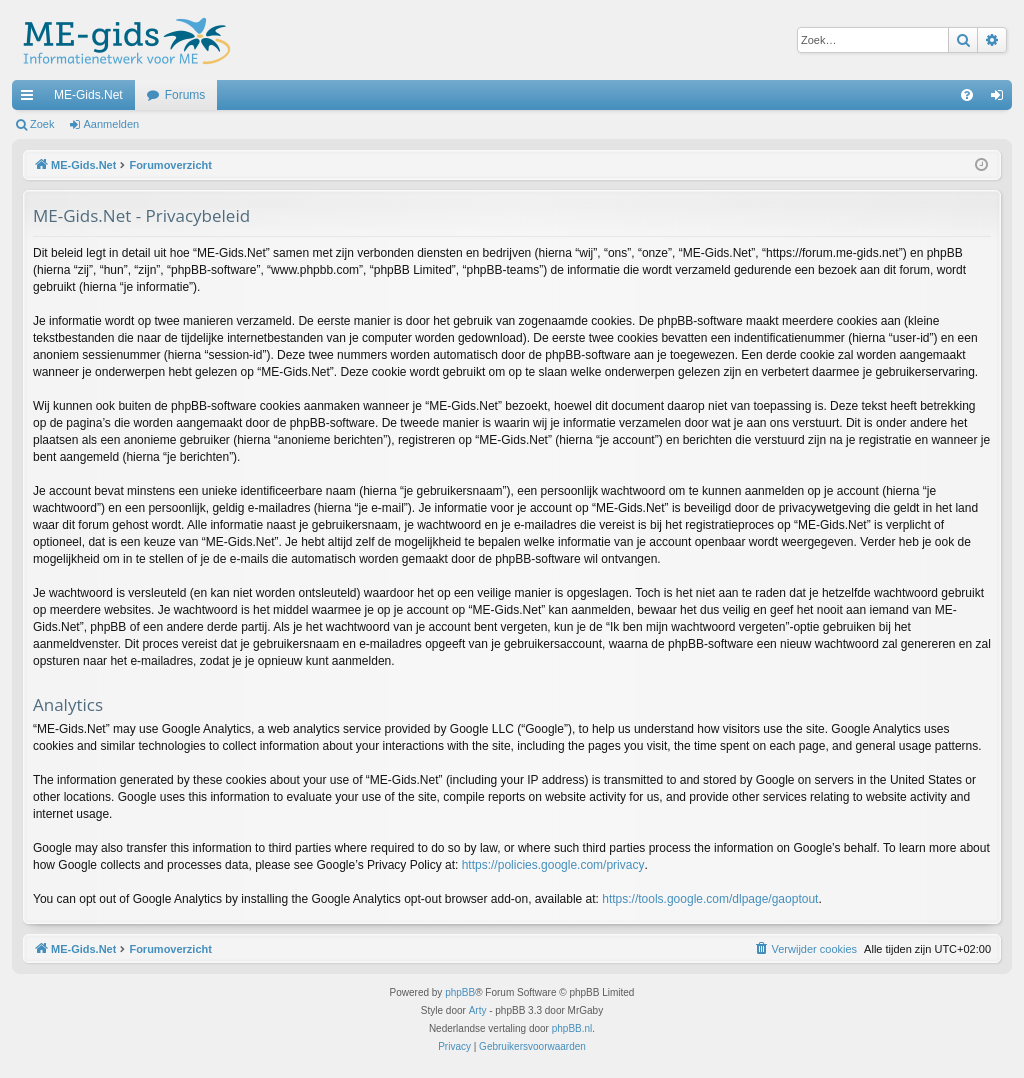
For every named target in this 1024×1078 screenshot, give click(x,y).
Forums (185, 95)
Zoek (42, 124)
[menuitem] (967, 95)
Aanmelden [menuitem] (1001, 99)
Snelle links (31, 99)
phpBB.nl (572, 1028)
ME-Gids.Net (88, 95)
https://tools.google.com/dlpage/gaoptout (710, 899)
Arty (478, 1010)
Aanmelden (112, 124)
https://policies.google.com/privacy (553, 865)
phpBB (460, 992)
